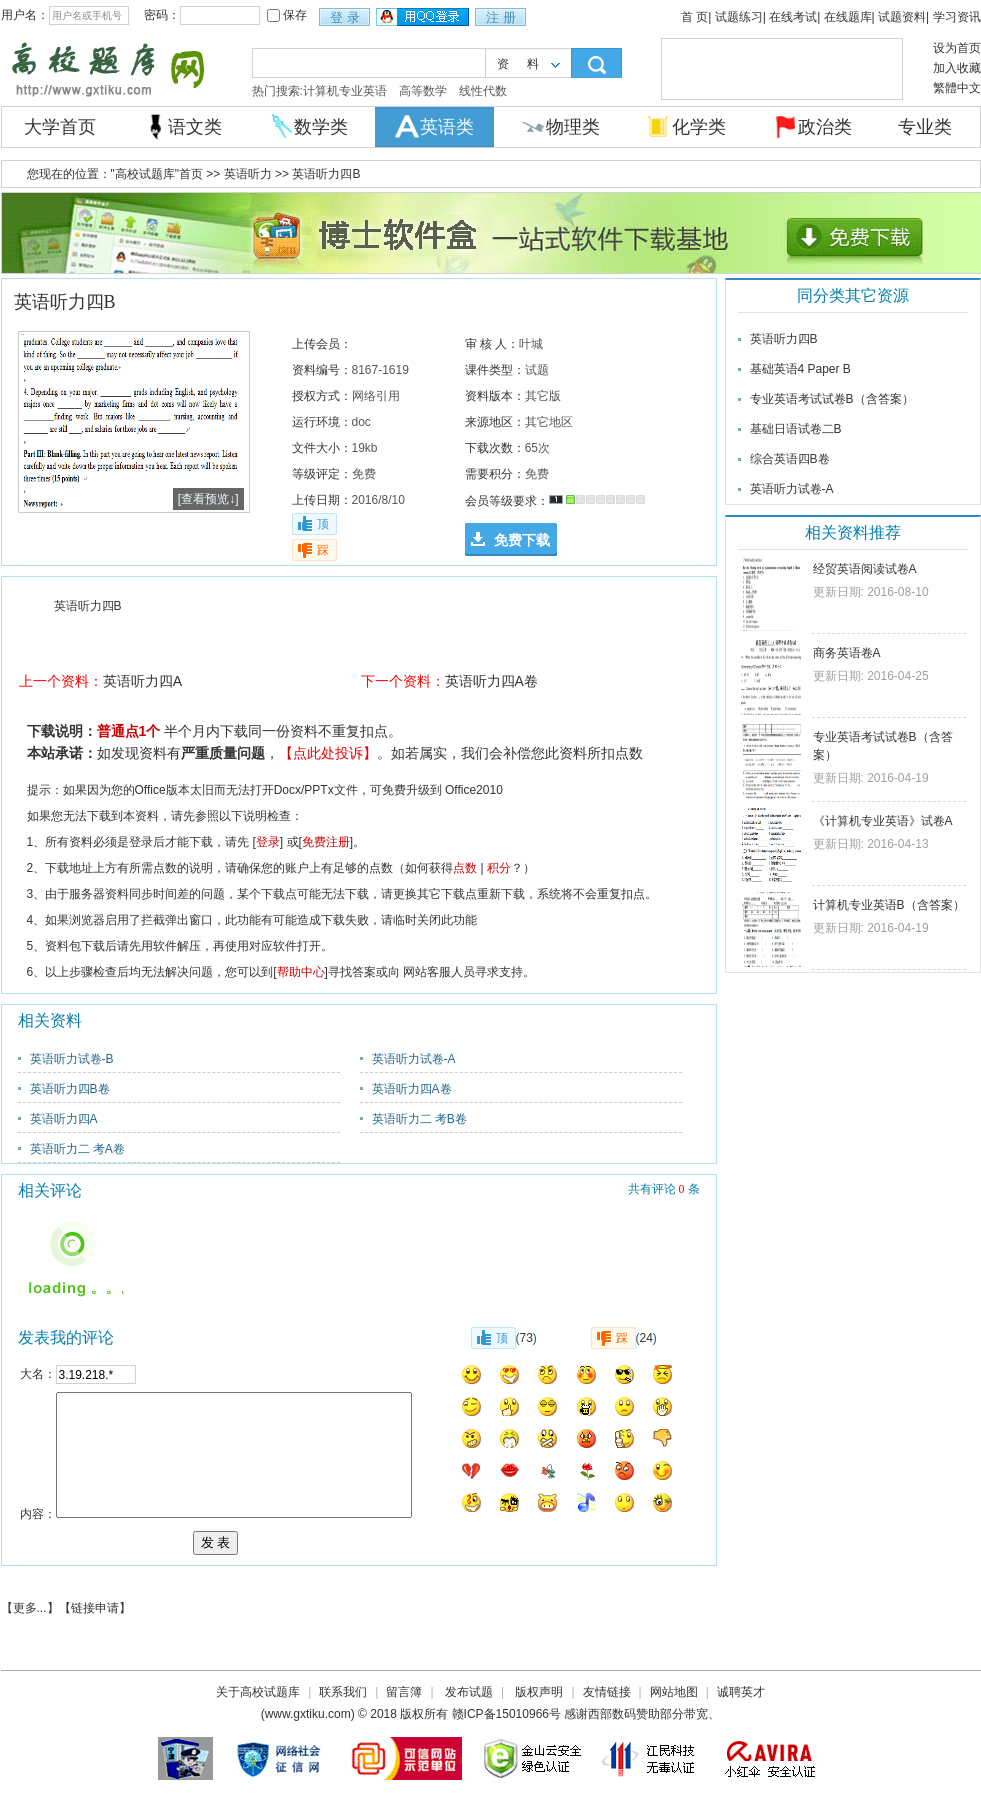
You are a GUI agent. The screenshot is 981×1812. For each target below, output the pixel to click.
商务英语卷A (847, 653)
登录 (268, 842)
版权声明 (539, 1692)
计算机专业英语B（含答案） (889, 905)
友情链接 (607, 1692)
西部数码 (612, 1714)
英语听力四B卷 (70, 1089)
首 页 (694, 17)
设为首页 (957, 48)
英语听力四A (142, 681)
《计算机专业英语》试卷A (883, 821)
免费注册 (326, 842)
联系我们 (343, 1692)
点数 (465, 868)
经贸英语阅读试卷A (865, 569)
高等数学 (423, 91)
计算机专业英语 (345, 91)
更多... (30, 1608)
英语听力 (245, 174)
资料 (527, 64)
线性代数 (483, 91)
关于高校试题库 (258, 1692)
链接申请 (95, 1608)
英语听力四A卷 (491, 681)
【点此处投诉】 (328, 753)
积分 (499, 868)
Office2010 (474, 790)
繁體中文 (957, 88)
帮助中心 (301, 972)
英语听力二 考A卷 (77, 1149)
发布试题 (469, 1692)
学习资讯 (957, 17)
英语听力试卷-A (414, 1059)
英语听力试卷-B (72, 1059)
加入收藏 (957, 68)
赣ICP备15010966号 (506, 1714)
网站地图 (674, 1692)
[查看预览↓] (208, 499)
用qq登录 (424, 18)
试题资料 (902, 17)
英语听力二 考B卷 (419, 1119)
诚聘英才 (741, 1692)
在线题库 (848, 17)
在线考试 (793, 17)
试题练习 (739, 17)
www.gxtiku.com (308, 1714)
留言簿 (404, 1692)
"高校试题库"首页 (157, 174)
